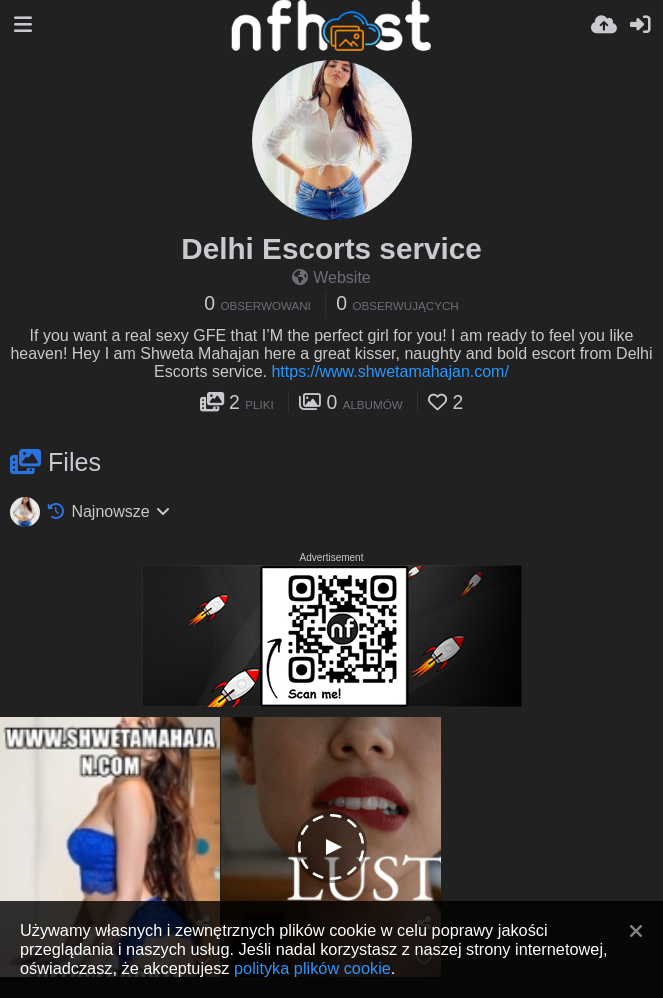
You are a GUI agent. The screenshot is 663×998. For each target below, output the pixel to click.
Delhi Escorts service (331, 248)
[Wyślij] (604, 25)
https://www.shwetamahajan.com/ (389, 371)
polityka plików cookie (312, 968)
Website (331, 277)
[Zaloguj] (640, 25)
